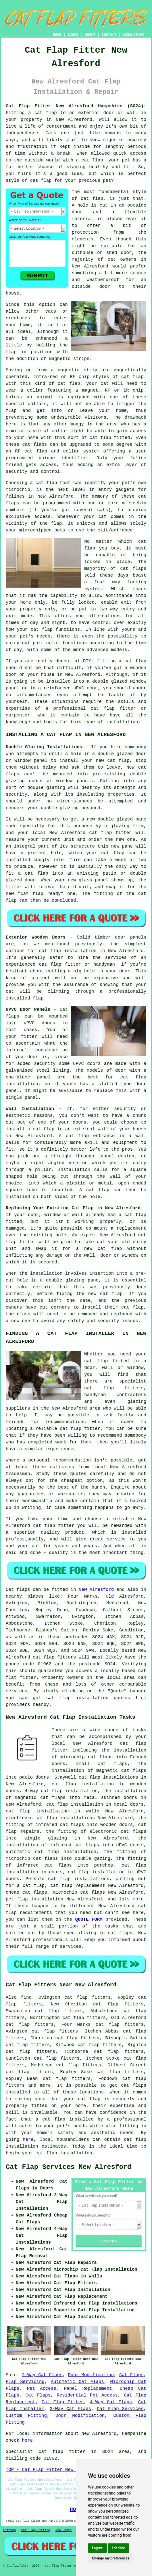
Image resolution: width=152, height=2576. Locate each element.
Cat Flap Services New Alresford (68, 2167)
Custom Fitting (26, 2415)
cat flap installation (77, 1697)
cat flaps (34, 444)
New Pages (64, 2530)
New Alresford (96, 1589)
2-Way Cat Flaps (42, 2374)
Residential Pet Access (87, 2395)
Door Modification (91, 2374)
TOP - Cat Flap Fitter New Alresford (53, 2469)
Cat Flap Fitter (63, 2402)
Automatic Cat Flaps (77, 2381)
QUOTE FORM (88, 1919)
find (26, 1997)
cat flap (92, 198)
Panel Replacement (88, 2388)
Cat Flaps (131, 2374)
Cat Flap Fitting (35, 2530)
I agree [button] (97, 2548)
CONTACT (109, 35)
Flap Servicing (25, 2381)
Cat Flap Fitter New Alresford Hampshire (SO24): (76, 106)
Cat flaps (18, 1589)
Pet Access (41, 2388)
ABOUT (90, 35)
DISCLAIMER (133, 35)
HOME (57, 35)
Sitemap (9, 2530)
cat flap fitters (54, 1657)
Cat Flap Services (120, 2408)
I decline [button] (118, 2548)
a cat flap (89, 160)
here (28, 2139)
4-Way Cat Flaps (111, 2402)
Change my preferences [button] (110, 2558)
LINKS (73, 35)
